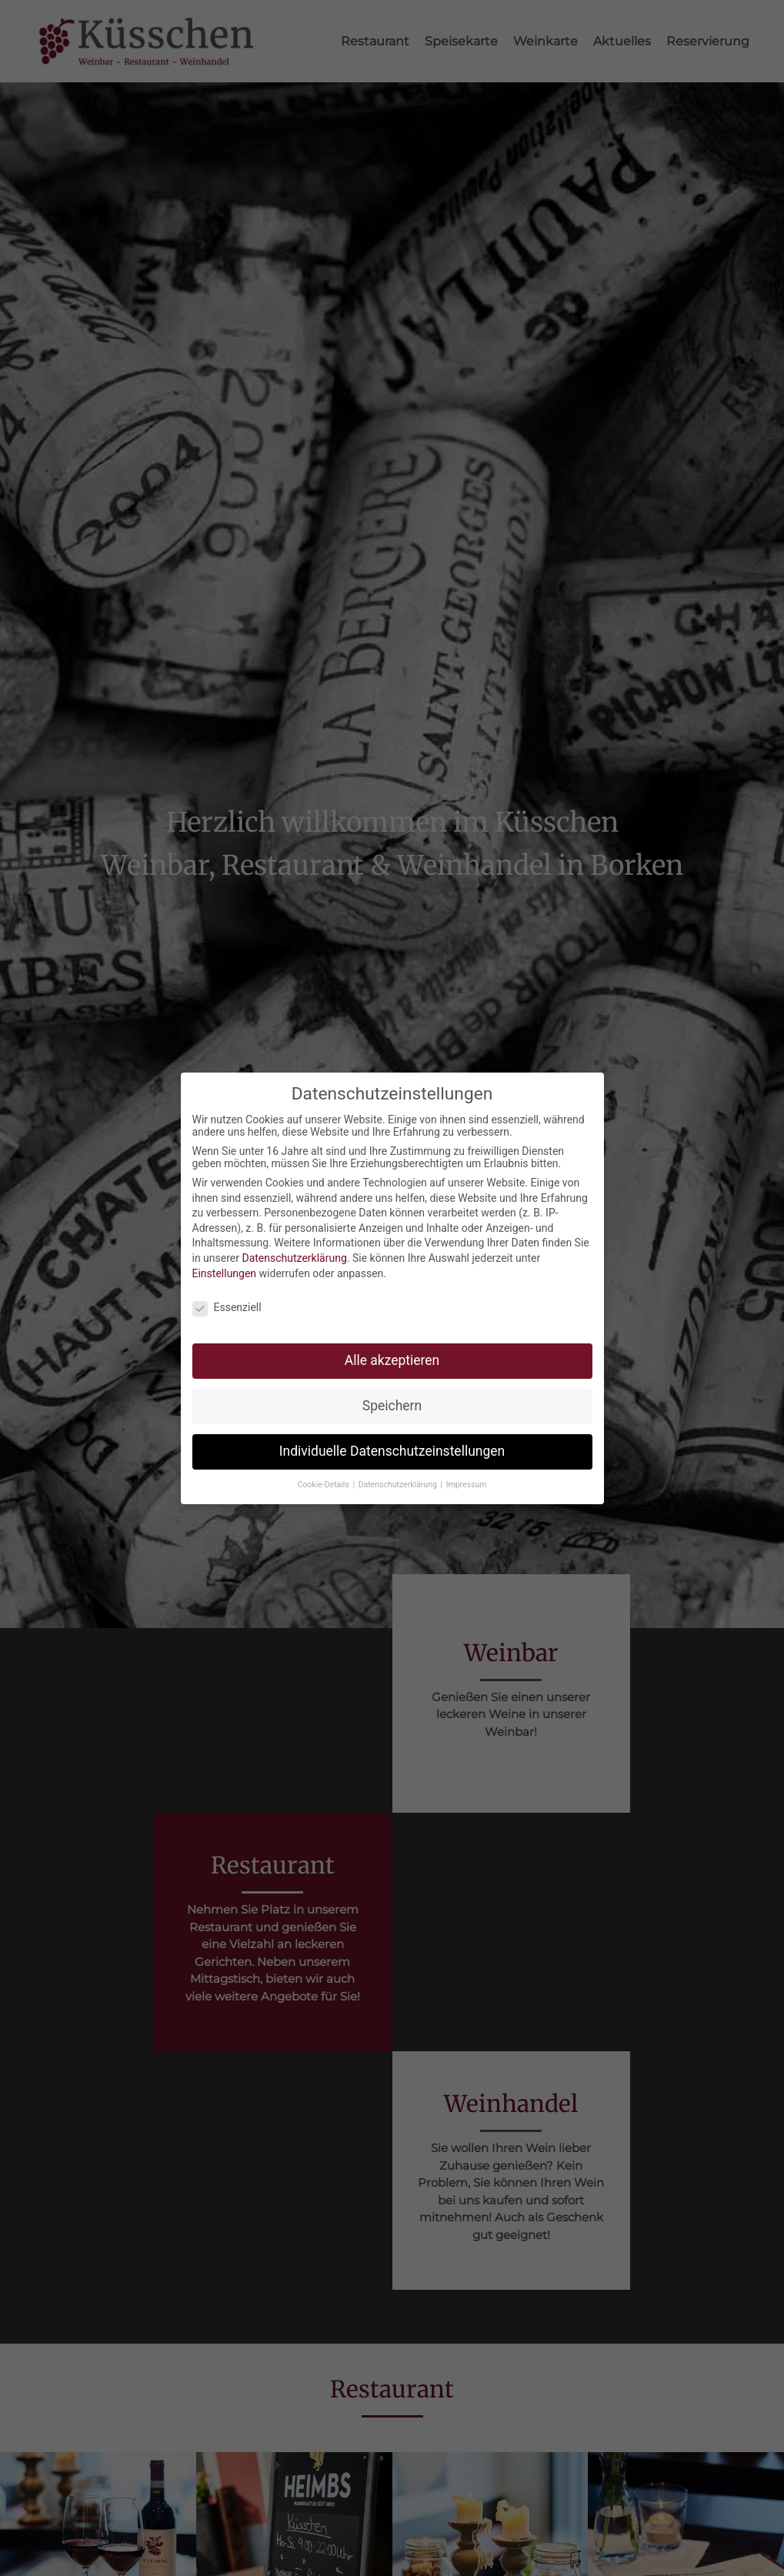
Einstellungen (224, 1264)
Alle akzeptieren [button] (392, 1352)
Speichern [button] (392, 1397)
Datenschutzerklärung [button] (399, 1475)
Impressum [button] (466, 1475)
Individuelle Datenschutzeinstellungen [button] (392, 1442)
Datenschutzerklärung (294, 1249)
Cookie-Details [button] (325, 1475)
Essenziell (227, 1299)
